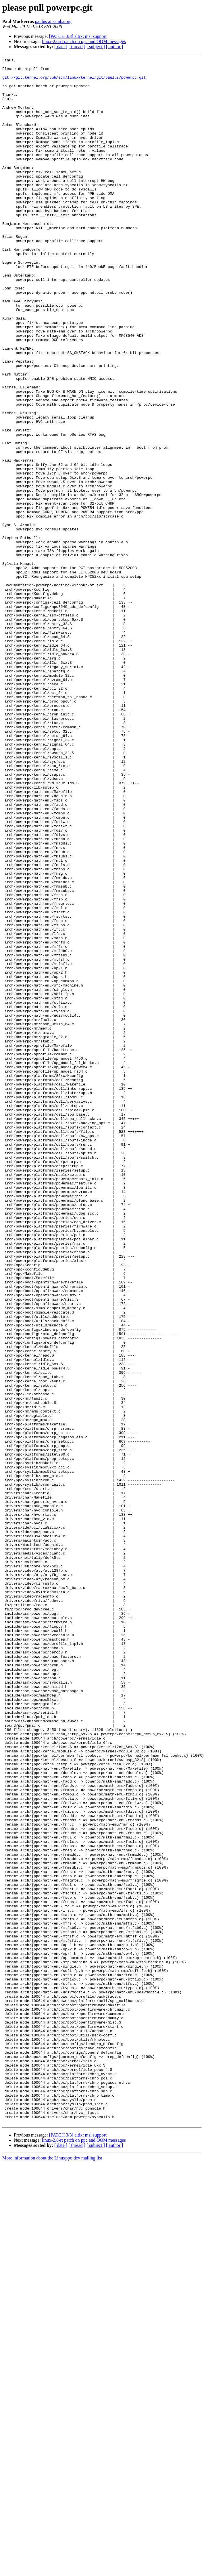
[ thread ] (76, 46)
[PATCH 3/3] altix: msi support (78, 36)
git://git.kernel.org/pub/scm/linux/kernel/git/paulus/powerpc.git (74, 81)
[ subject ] (95, 46)
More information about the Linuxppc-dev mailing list (52, 2571)
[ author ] (114, 46)
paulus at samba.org (53, 21)
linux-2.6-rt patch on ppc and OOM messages (84, 41)
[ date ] (60, 46)
